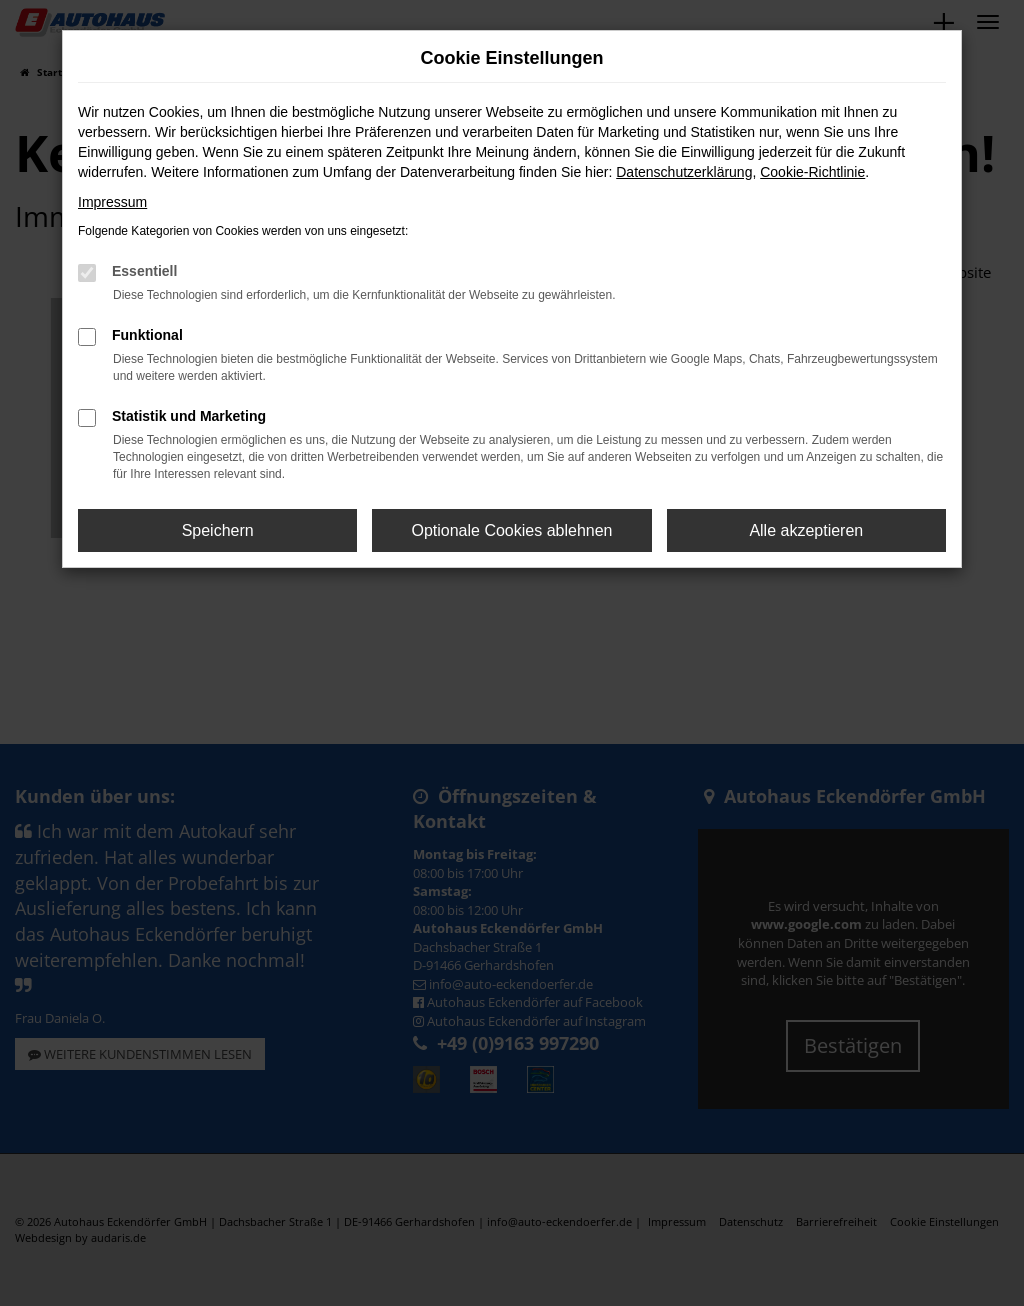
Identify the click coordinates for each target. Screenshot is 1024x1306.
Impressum (112, 202)
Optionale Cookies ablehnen (511, 530)
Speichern (218, 530)
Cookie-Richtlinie (812, 172)
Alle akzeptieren (806, 530)
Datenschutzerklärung (684, 172)
